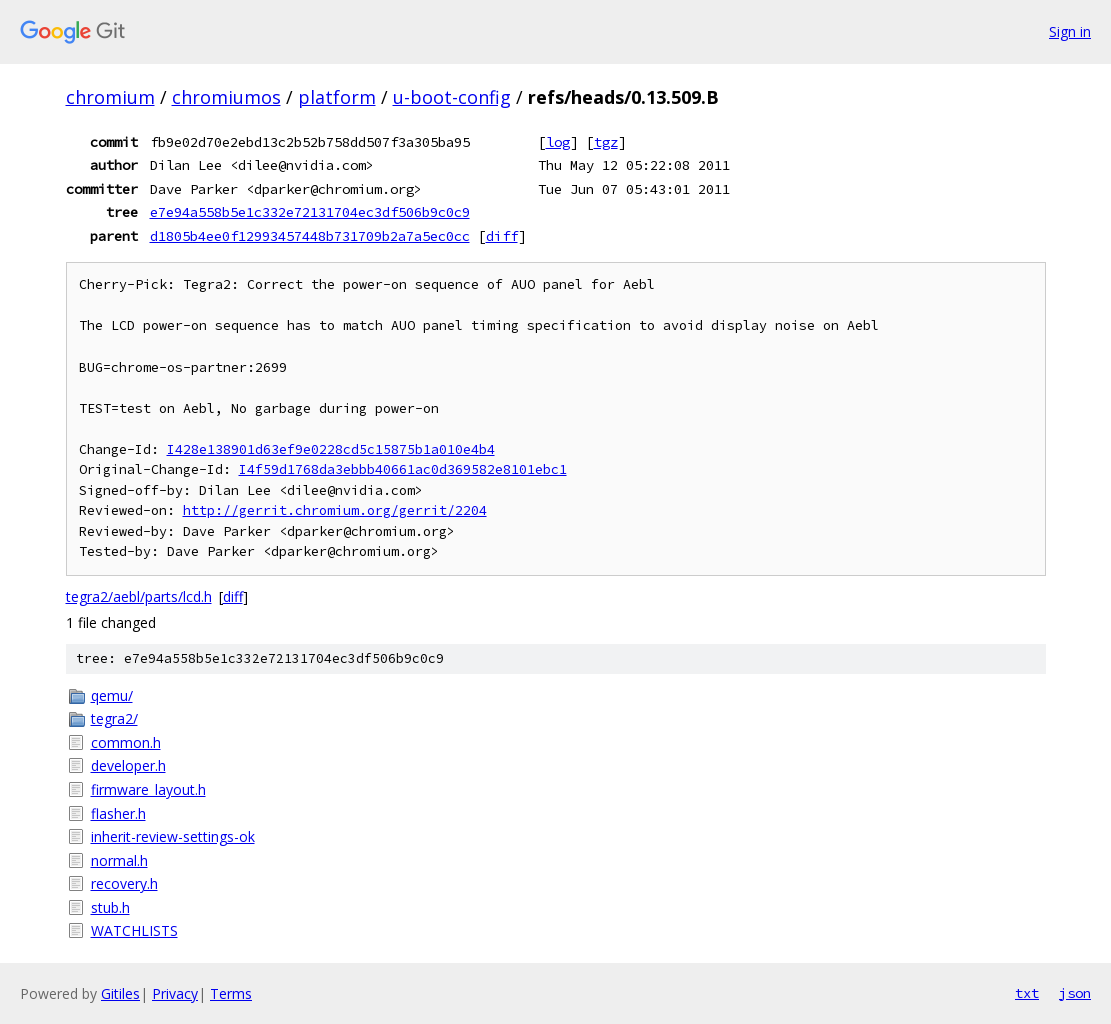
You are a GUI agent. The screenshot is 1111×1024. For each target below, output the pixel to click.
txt (1027, 993)
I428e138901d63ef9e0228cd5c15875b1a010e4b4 (331, 449)
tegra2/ (114, 718)
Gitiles (120, 993)
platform (337, 97)
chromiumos (226, 97)
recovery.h (124, 883)
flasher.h (118, 813)
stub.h (110, 907)
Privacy (175, 993)
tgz (606, 142)
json (1075, 993)
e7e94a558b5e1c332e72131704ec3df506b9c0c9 (310, 212)
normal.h (119, 860)
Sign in (1070, 31)
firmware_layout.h (148, 789)
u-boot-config (452, 97)
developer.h (128, 765)
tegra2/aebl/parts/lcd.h (139, 596)
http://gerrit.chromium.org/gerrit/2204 (335, 510)
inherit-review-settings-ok (173, 836)
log (558, 142)
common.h (126, 742)
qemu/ (112, 695)
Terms (231, 993)
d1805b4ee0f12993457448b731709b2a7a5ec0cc (310, 236)
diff (502, 236)
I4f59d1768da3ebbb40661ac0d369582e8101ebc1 (403, 469)
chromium (110, 97)
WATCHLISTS (134, 930)
